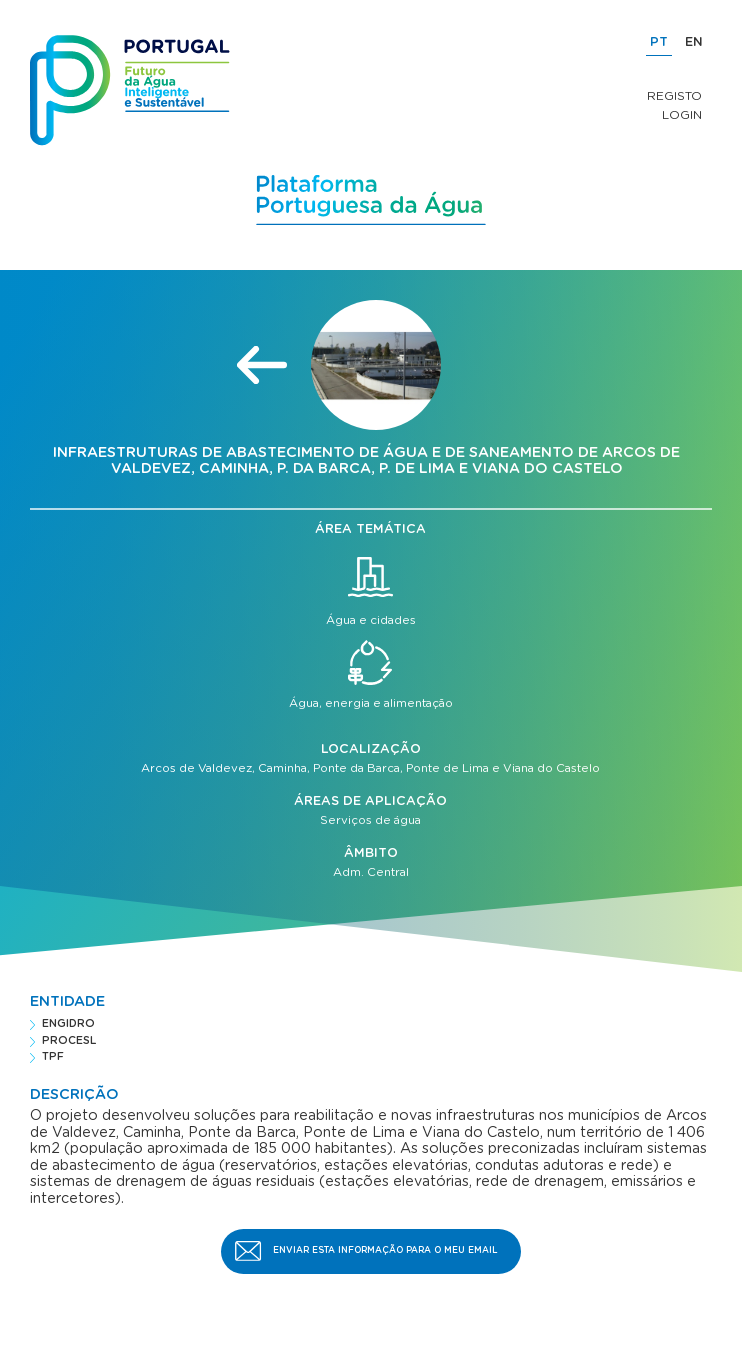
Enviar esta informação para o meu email (385, 1250)
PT (659, 42)
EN (694, 42)
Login (682, 115)
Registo (674, 96)
